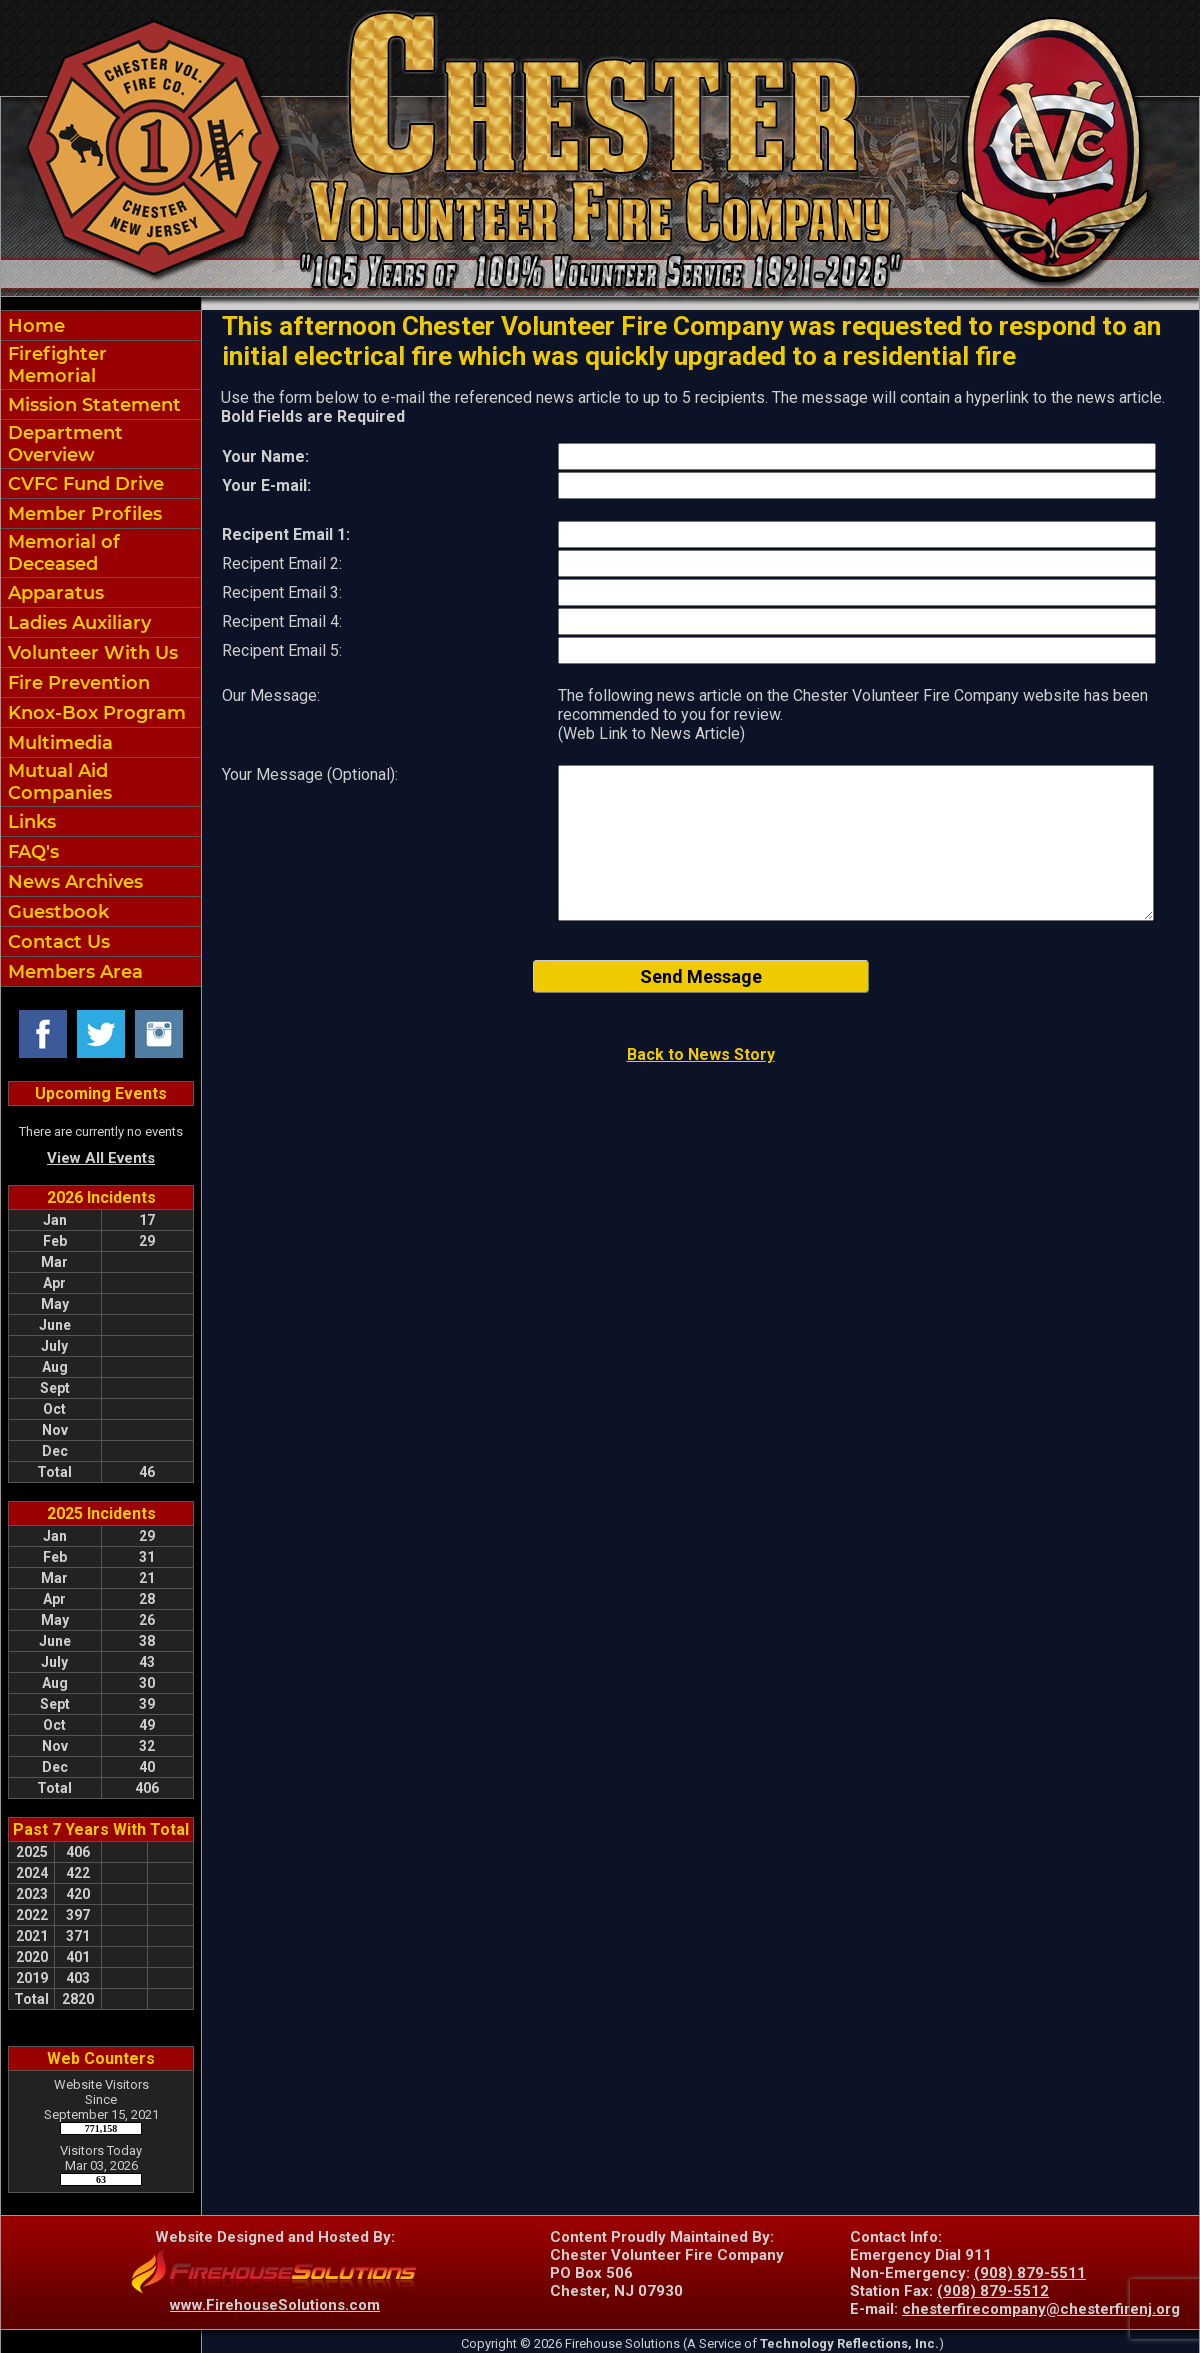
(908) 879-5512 (993, 2291)
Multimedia (58, 743)
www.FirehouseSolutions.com (275, 2305)
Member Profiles (82, 514)
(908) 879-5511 (1030, 2273)
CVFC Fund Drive (83, 484)
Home (34, 326)
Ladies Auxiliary (77, 623)
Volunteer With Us (90, 653)
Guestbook (56, 912)
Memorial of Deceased (61, 553)
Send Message (701, 976)
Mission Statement (92, 405)
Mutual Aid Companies (57, 782)
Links (29, 822)
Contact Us (56, 942)
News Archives (73, 882)
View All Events (101, 1158)
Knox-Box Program (94, 713)
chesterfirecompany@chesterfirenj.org (1041, 2309)
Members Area (73, 972)
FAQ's (31, 852)
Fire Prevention (76, 683)
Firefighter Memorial (55, 365)
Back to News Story (701, 1054)
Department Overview (63, 444)
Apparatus (53, 593)
